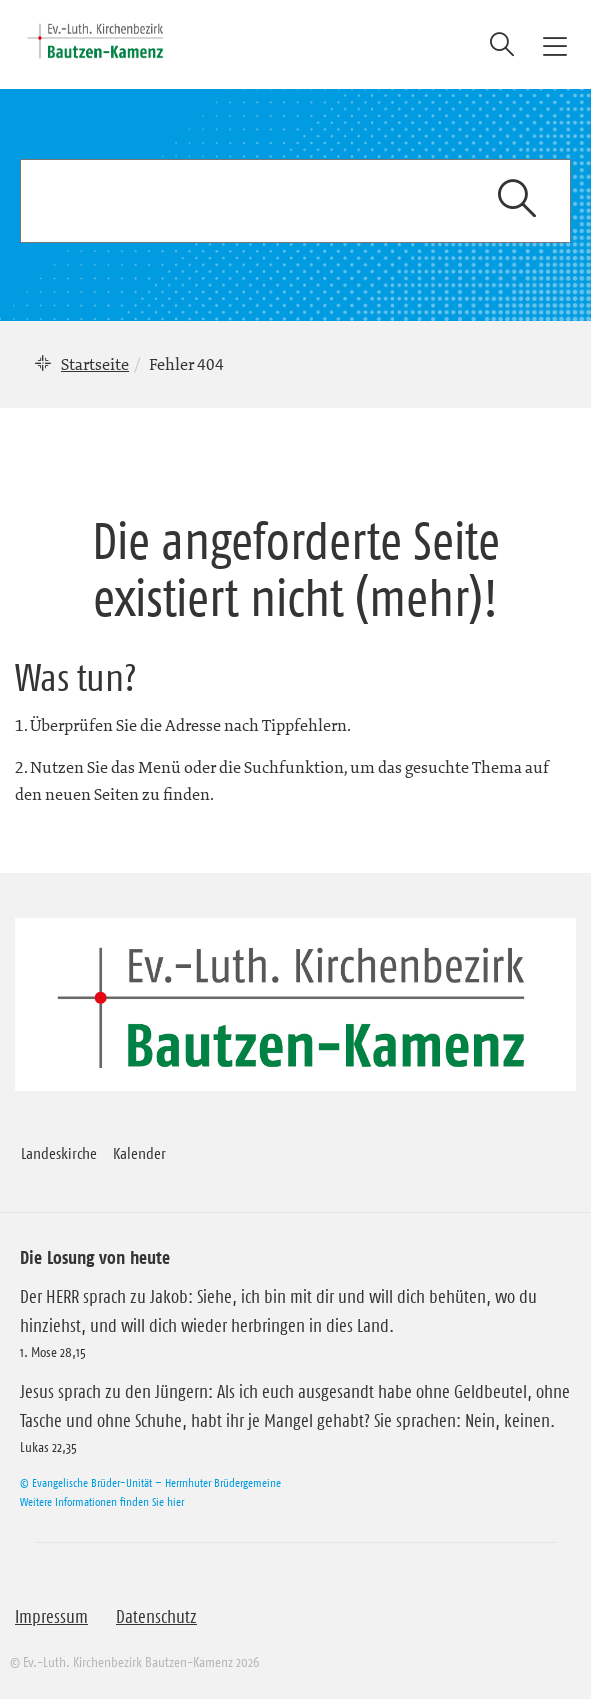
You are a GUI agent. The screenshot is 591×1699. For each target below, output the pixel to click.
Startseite (95, 364)
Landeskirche (59, 1153)
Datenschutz (156, 1617)
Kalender (139, 1153)
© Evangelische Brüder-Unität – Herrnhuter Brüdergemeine (150, 1482)
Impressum (51, 1617)
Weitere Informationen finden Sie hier (102, 1501)
